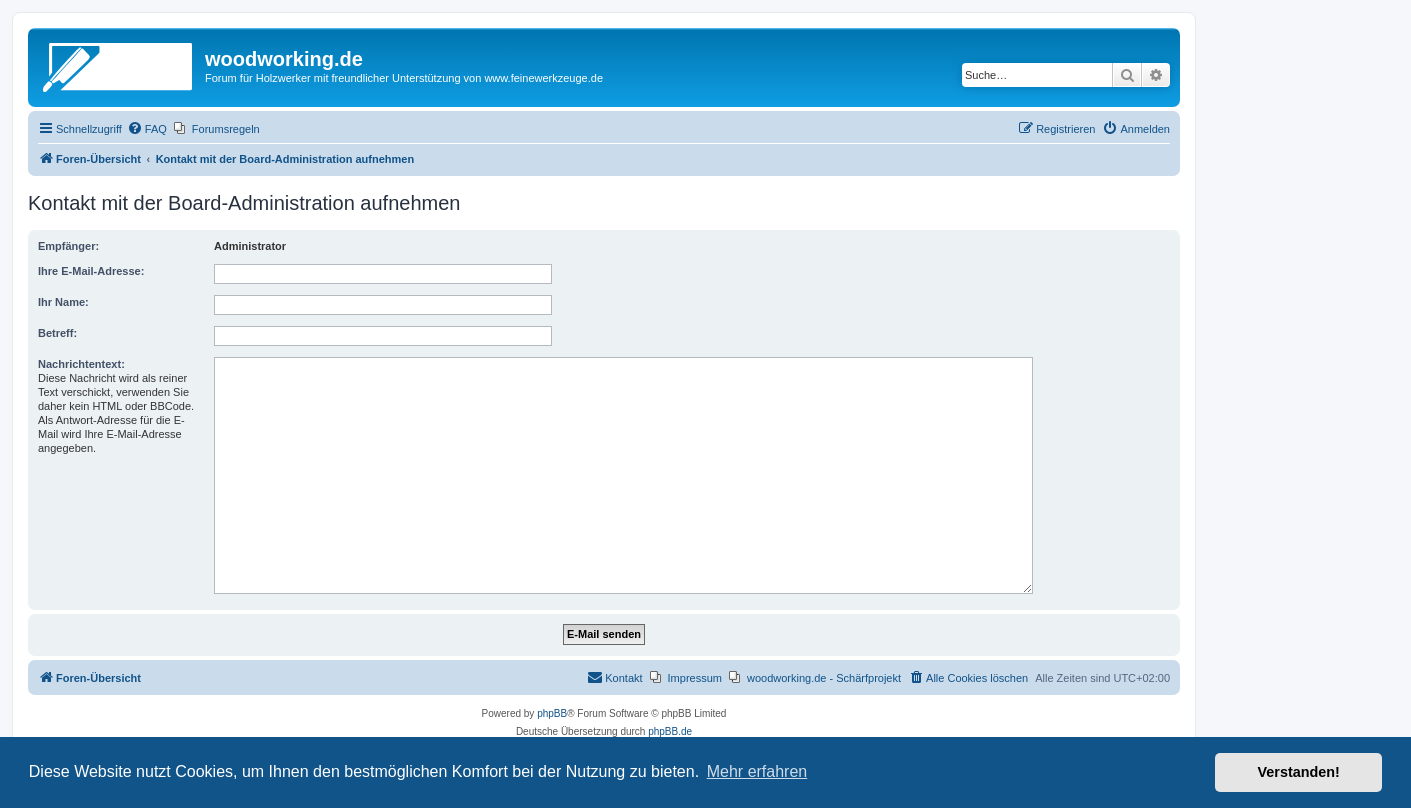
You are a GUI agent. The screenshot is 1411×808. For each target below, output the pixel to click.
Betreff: (57, 333)
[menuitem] (147, 129)
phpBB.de (670, 731)
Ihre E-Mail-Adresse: (91, 271)
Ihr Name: (63, 302)
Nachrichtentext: (81, 364)
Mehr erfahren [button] (757, 771)
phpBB (552, 713)
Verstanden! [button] (1299, 772)
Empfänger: (68, 246)
